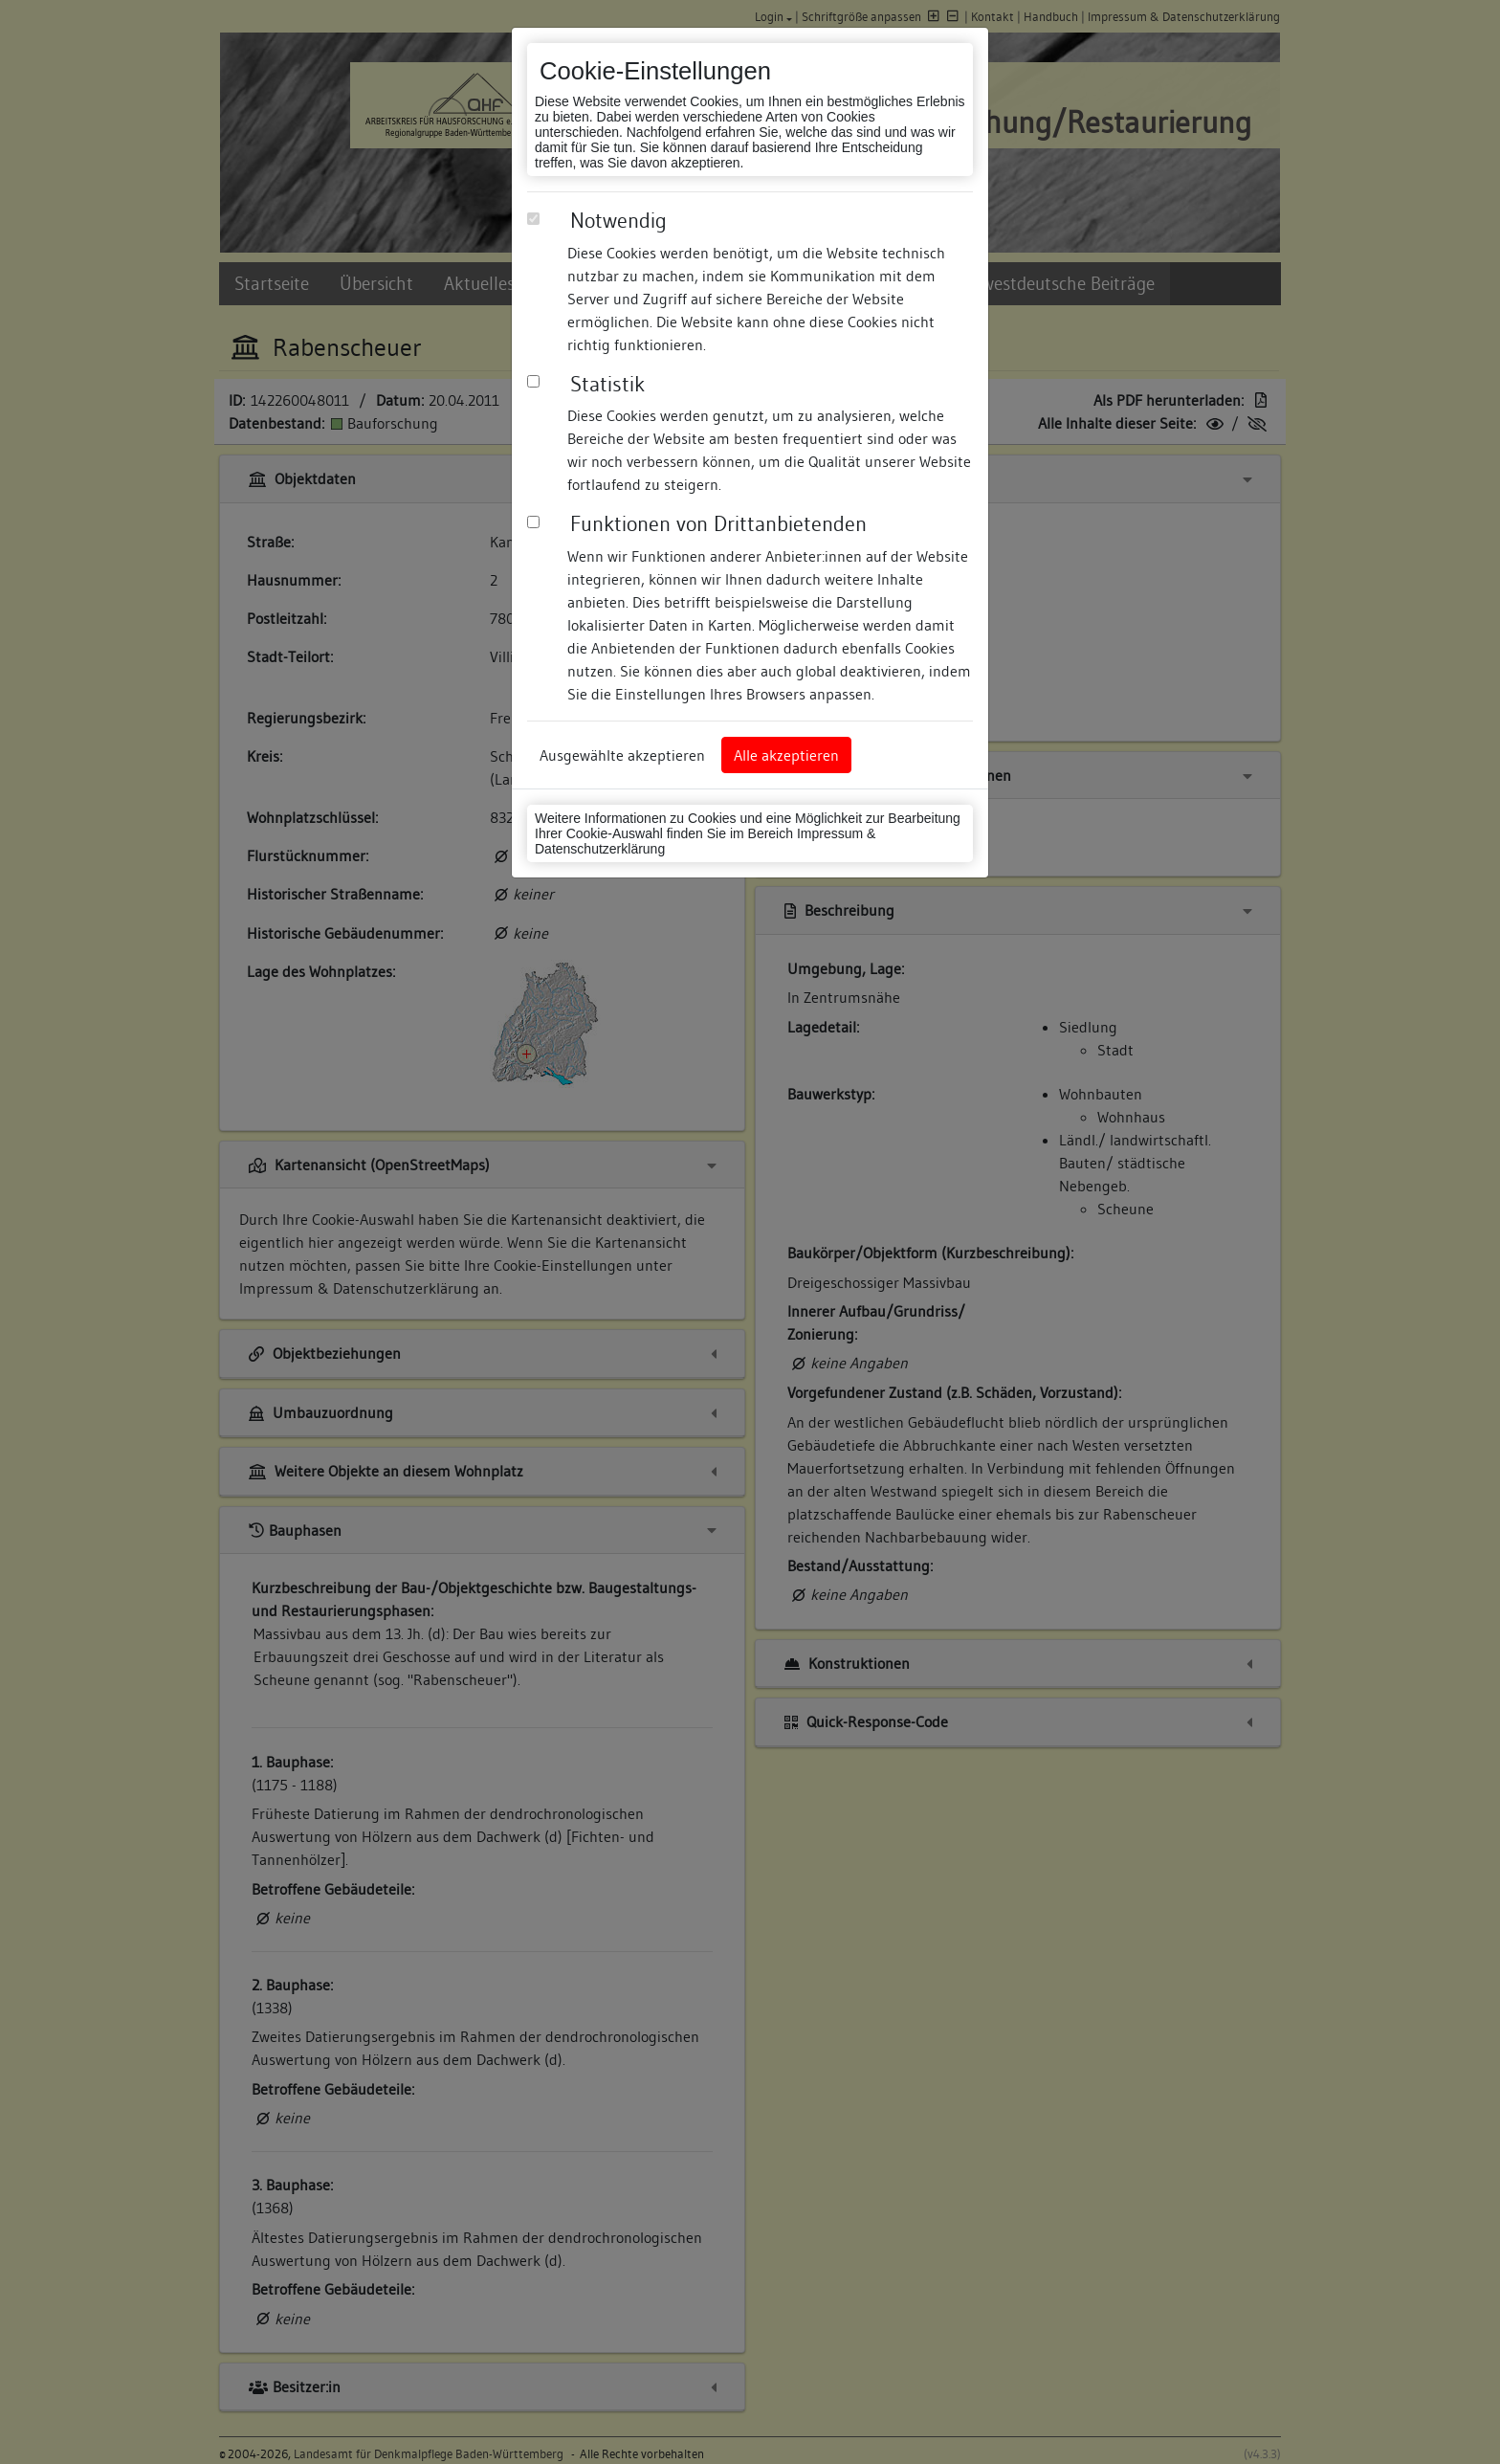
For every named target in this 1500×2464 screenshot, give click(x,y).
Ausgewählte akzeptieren (622, 755)
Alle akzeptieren (786, 755)
